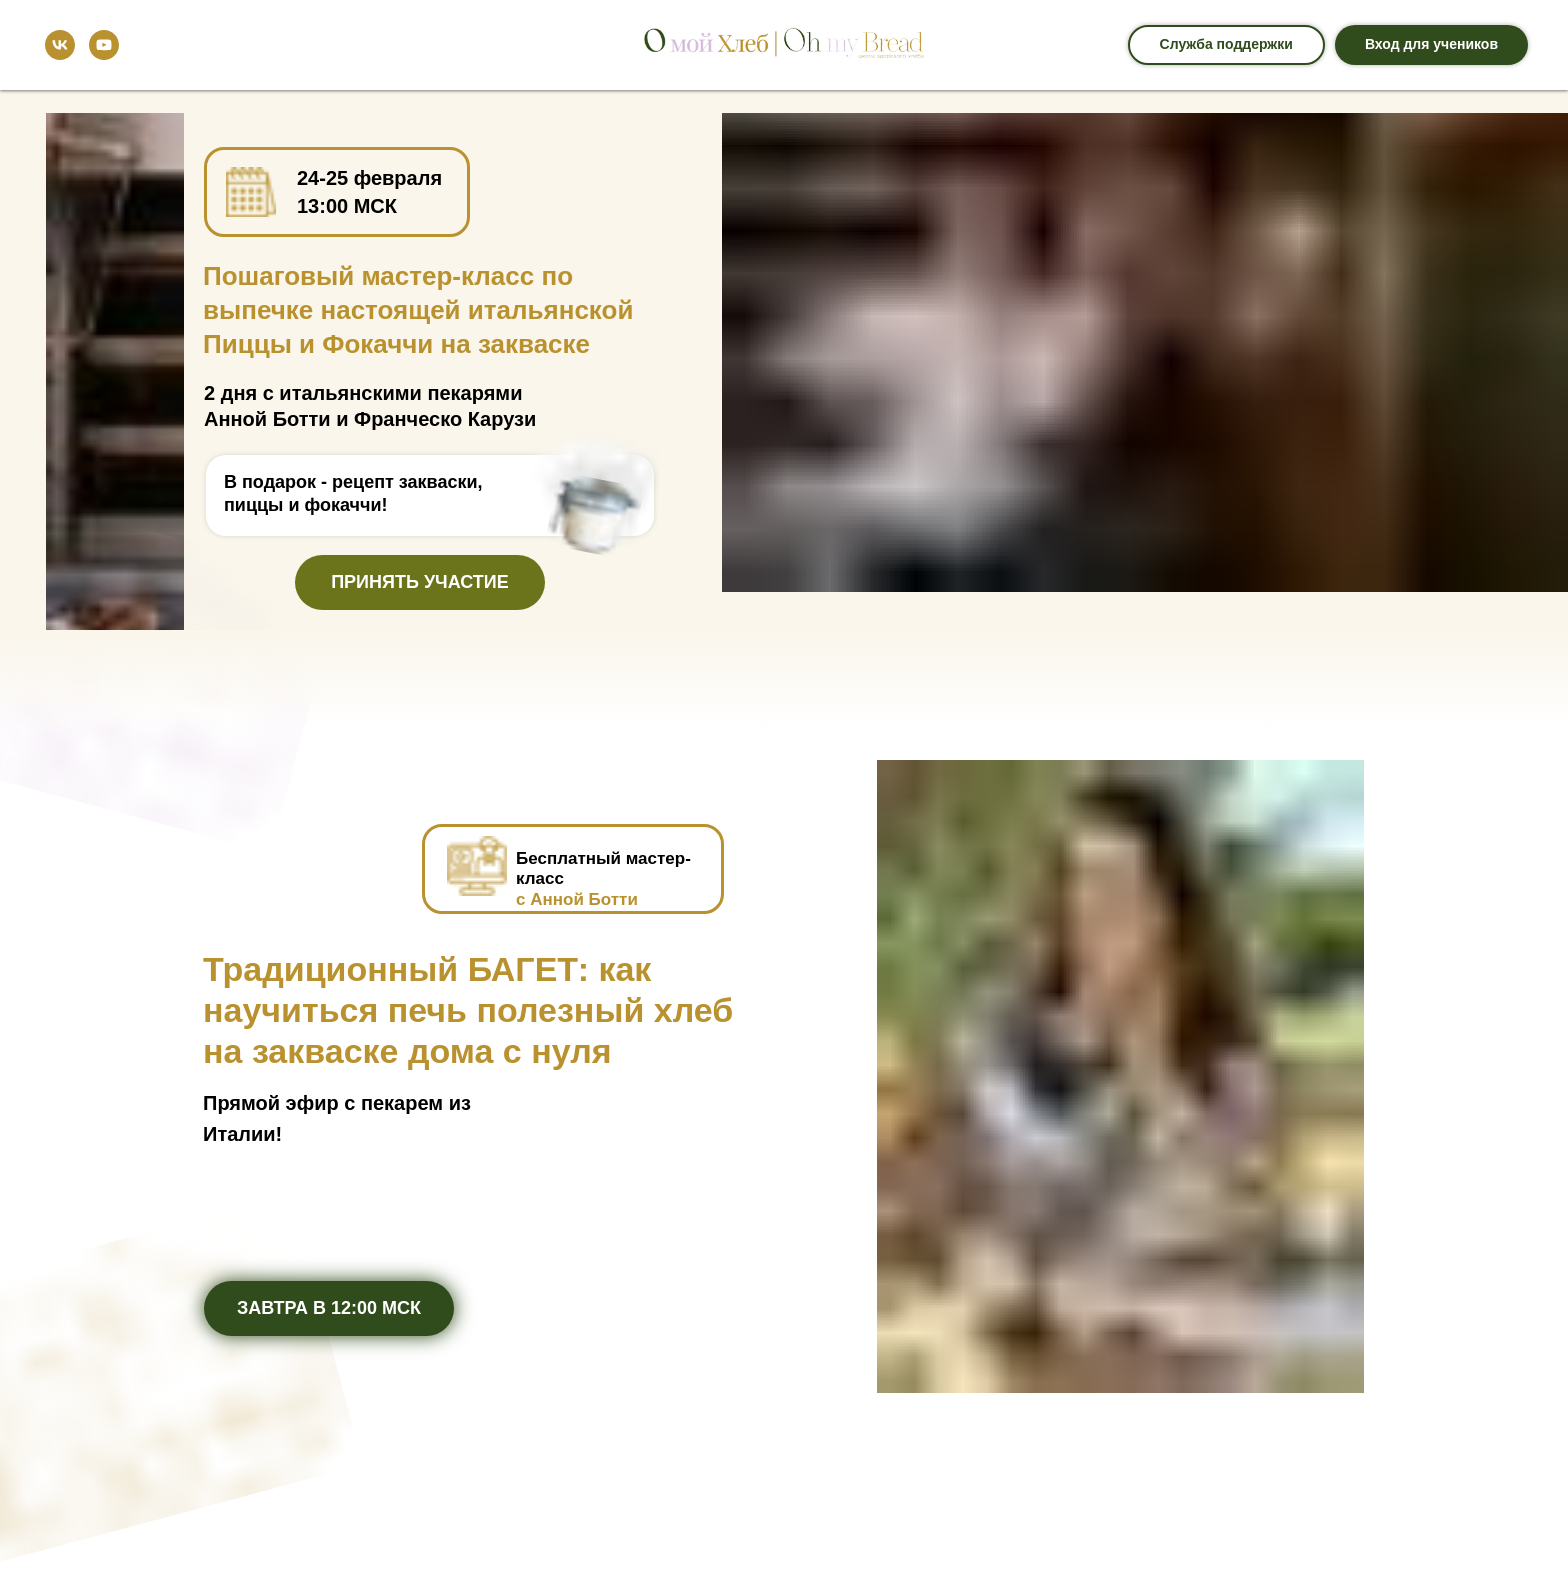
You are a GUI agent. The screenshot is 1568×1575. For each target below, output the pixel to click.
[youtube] (104, 45)
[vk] (60, 45)
